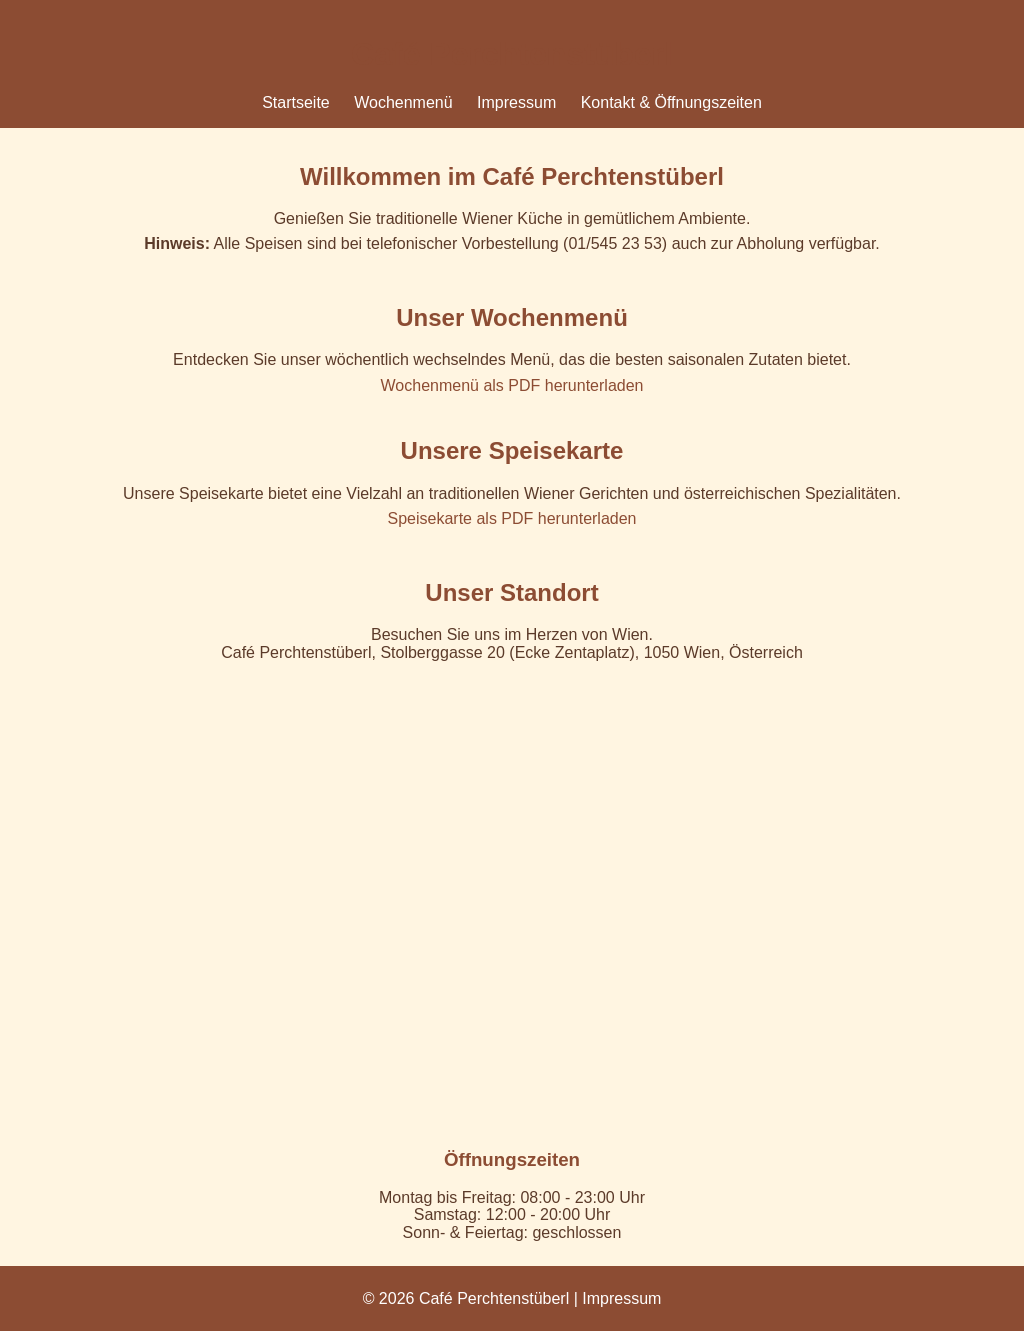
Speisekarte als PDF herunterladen (511, 518)
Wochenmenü (403, 102)
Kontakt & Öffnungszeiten (671, 102)
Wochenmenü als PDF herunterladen (512, 385)
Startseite (296, 102)
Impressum (516, 102)
